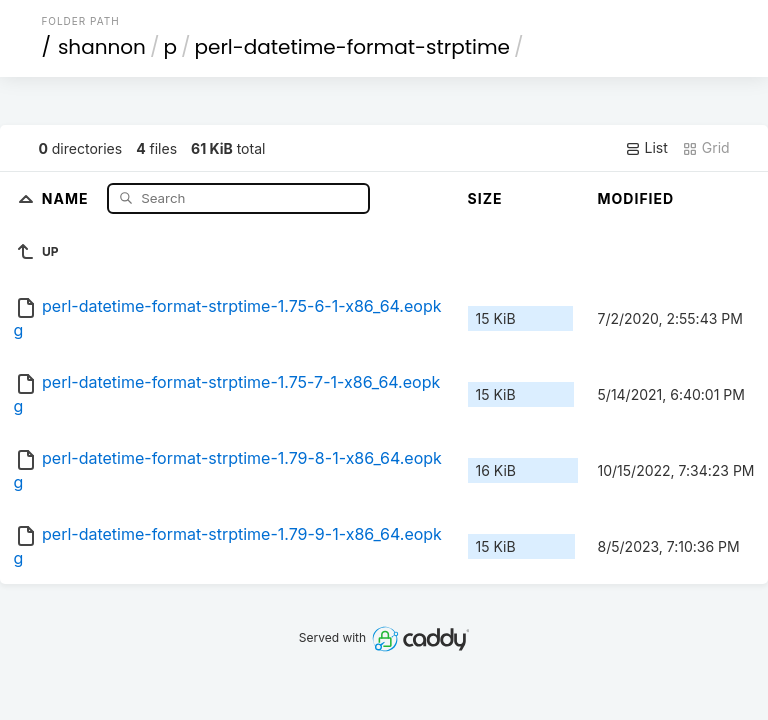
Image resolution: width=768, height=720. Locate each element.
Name (67, 197)
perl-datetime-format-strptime (351, 47)
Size (485, 198)
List (646, 148)
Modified (636, 198)
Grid (706, 148)
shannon (102, 47)
